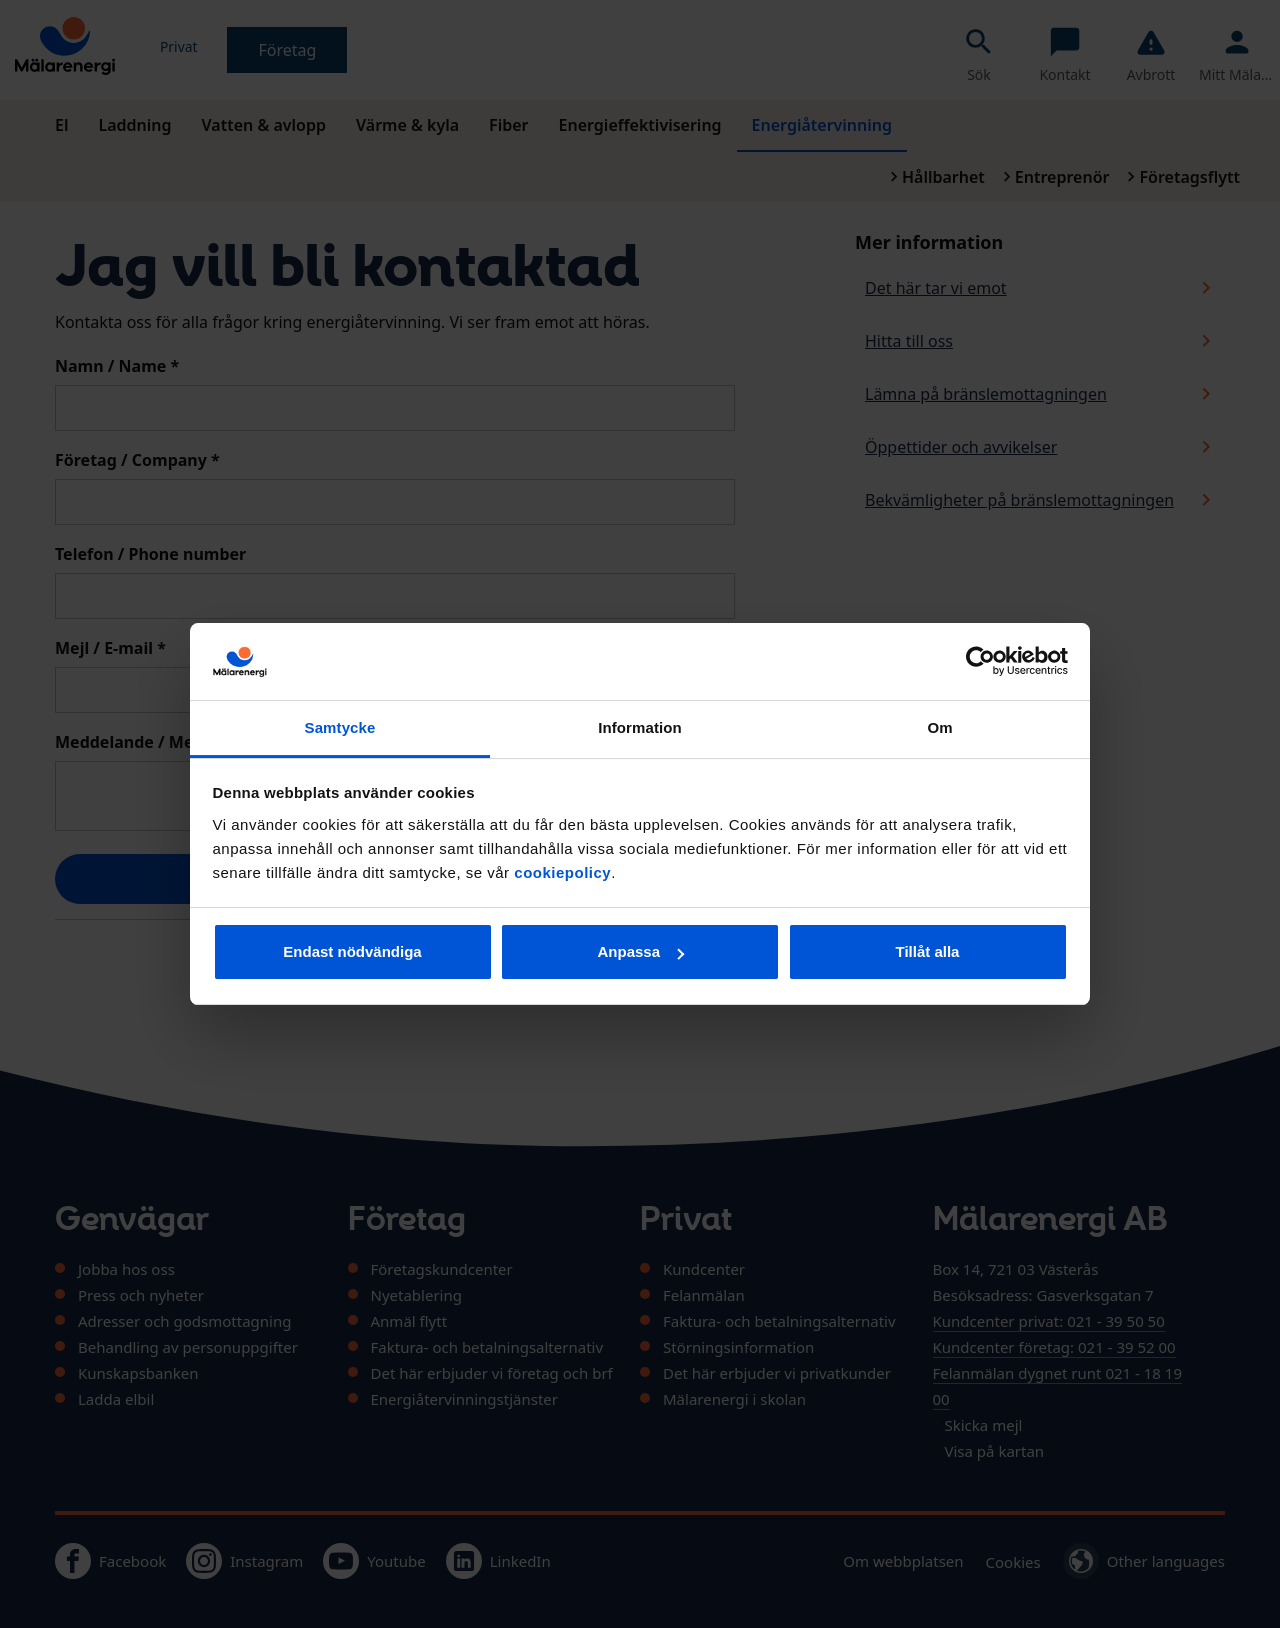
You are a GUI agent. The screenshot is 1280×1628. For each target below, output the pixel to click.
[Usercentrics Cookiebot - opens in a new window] (980, 661)
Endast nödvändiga (352, 951)
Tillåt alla (928, 951)
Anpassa (640, 951)
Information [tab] (640, 727)
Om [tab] (939, 727)
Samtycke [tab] (340, 727)
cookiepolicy (562, 872)
